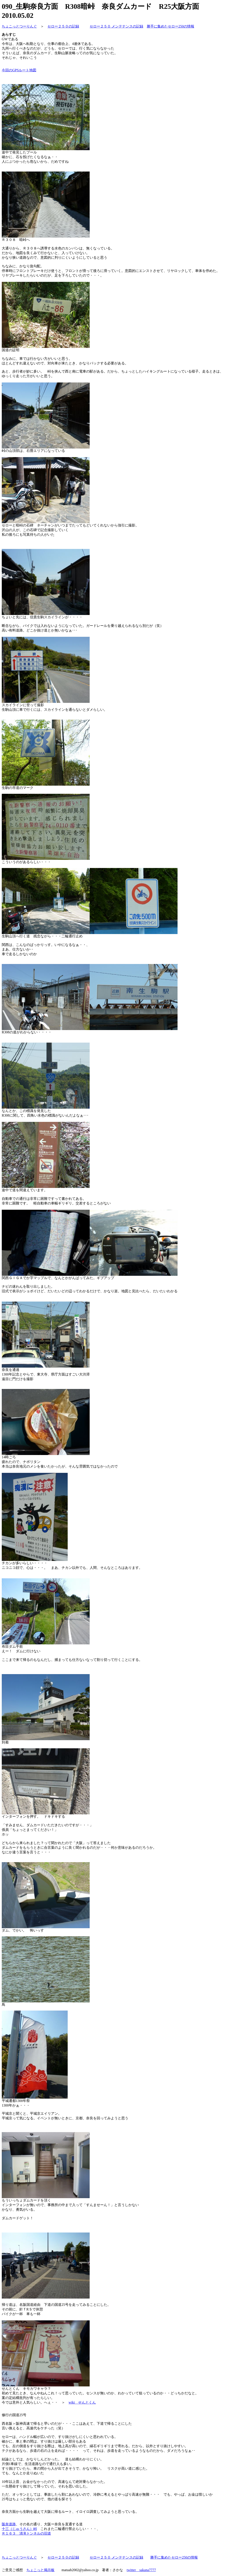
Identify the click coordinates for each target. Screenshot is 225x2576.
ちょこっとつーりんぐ (19, 26)
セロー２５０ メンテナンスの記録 (116, 26)
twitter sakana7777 (141, 2570)
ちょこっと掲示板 (40, 2570)
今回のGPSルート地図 (19, 70)
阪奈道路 (9, 2524)
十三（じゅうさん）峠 (19, 2529)
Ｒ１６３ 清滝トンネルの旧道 (26, 2533)
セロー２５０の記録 (63, 26)
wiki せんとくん (82, 2402)
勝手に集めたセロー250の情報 (170, 26)
